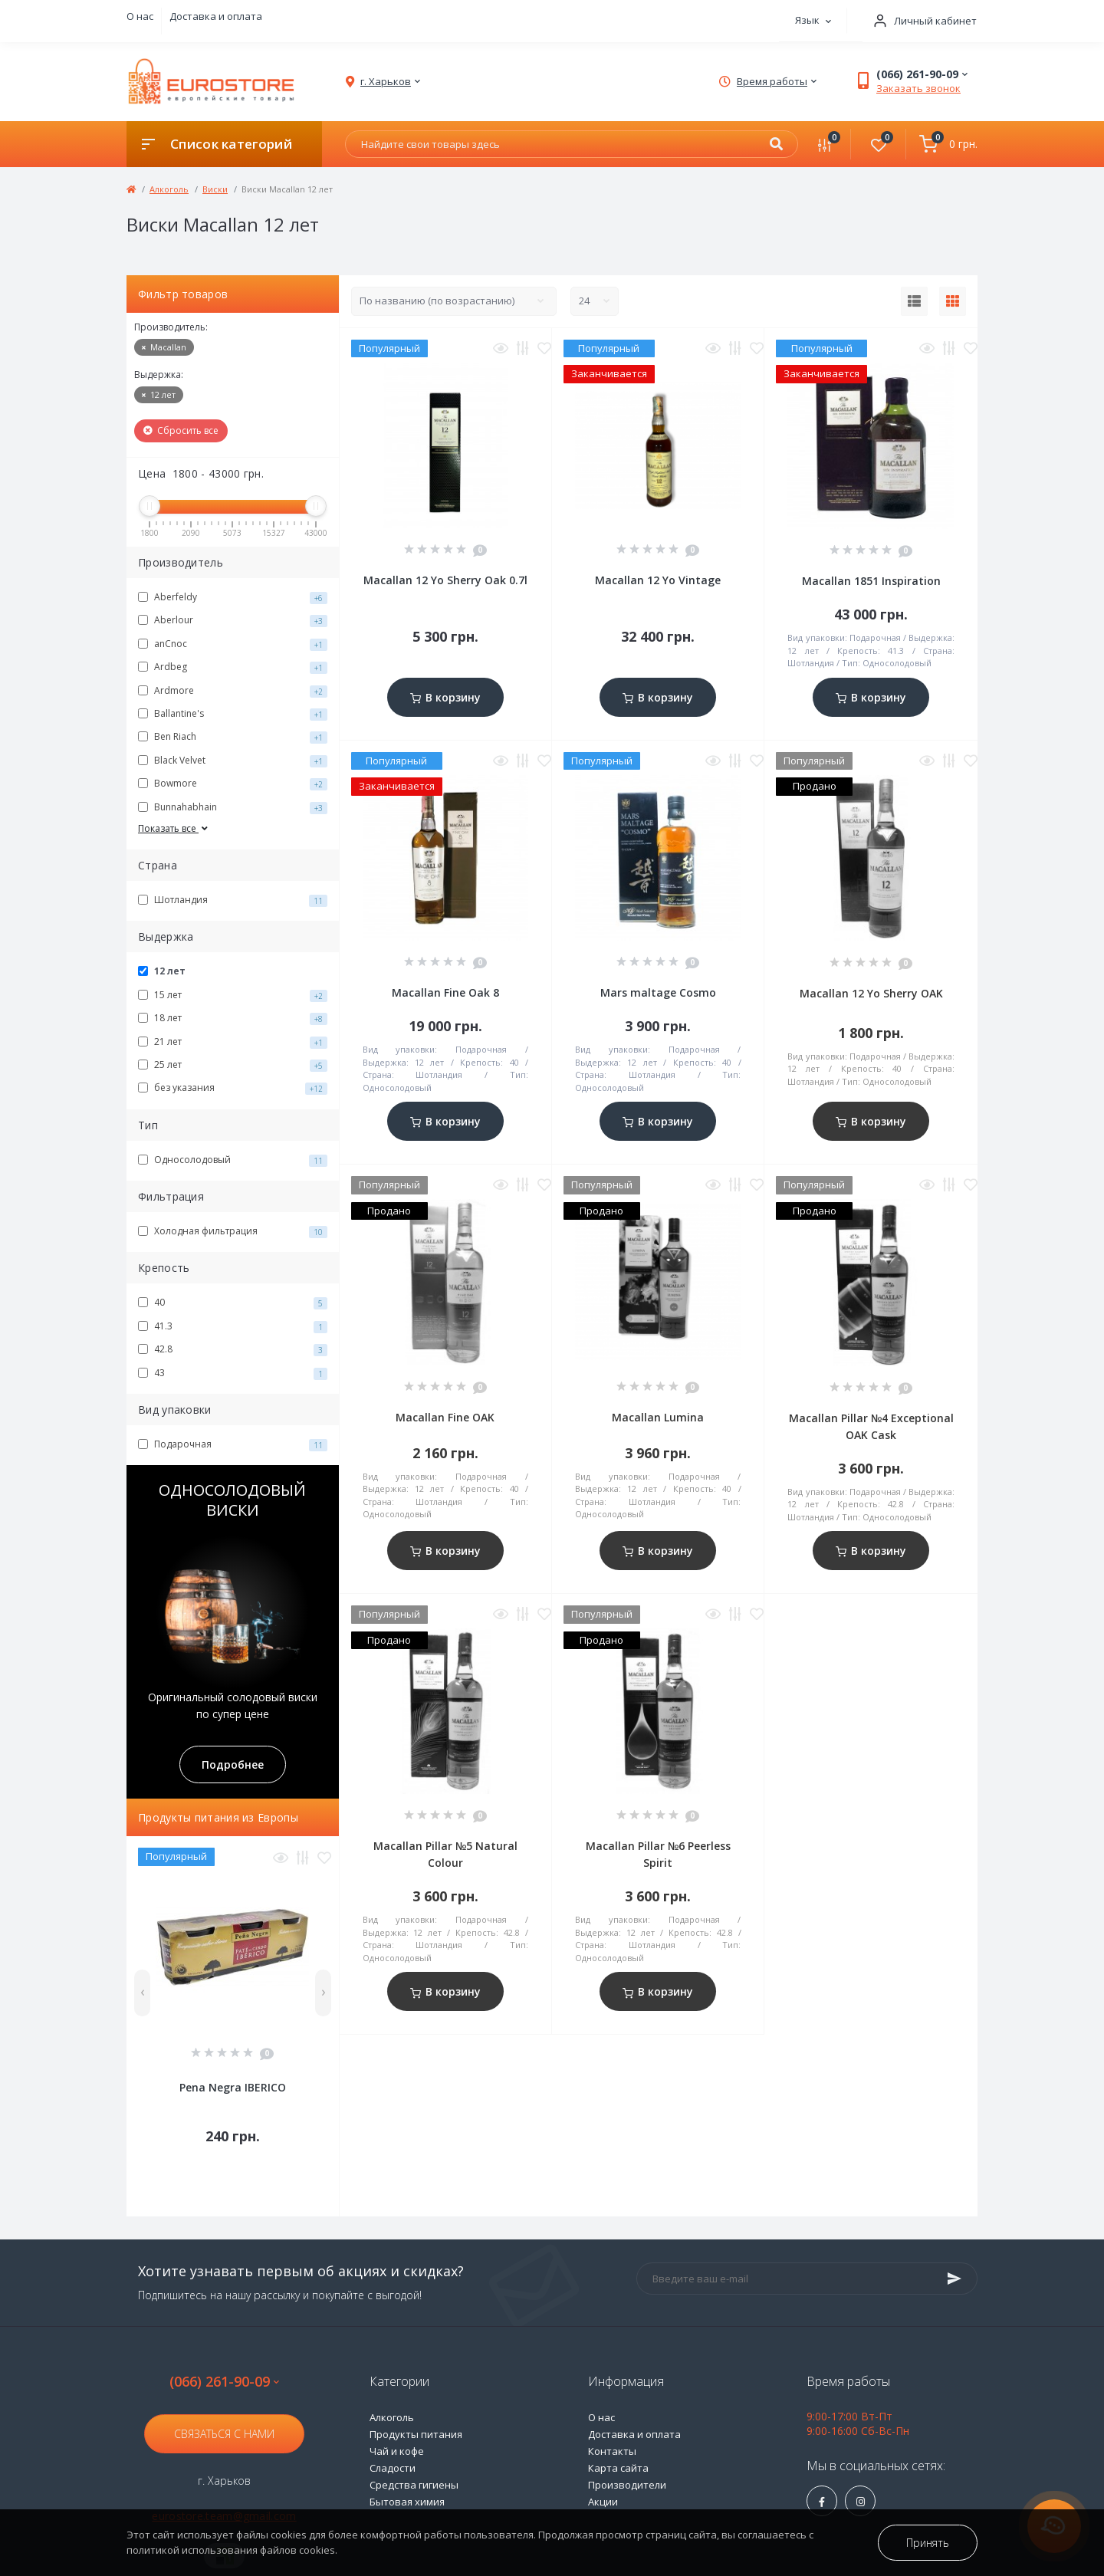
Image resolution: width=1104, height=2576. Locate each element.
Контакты (612, 2451)
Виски (215, 189)
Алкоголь (169, 189)
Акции (603, 2502)
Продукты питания (416, 2434)
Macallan (164, 347)
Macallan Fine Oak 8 (445, 992)
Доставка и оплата (215, 16)
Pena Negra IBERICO (232, 2087)
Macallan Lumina (658, 1417)
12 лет (159, 394)
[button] (920, 21)
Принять (927, 2542)
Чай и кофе (397, 2451)
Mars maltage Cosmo (658, 992)
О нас (140, 16)
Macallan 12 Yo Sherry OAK (871, 993)
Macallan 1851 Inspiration (871, 580)
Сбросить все (181, 430)
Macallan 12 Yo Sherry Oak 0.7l (445, 580)
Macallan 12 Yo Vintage (658, 580)
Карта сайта (618, 2468)
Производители (627, 2485)
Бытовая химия (407, 2502)
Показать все (174, 828)
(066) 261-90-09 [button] (224, 2381)
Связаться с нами (224, 2433)
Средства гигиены (414, 2485)
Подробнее (233, 1764)
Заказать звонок (918, 88)
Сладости (393, 2468)
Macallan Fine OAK (445, 1417)
